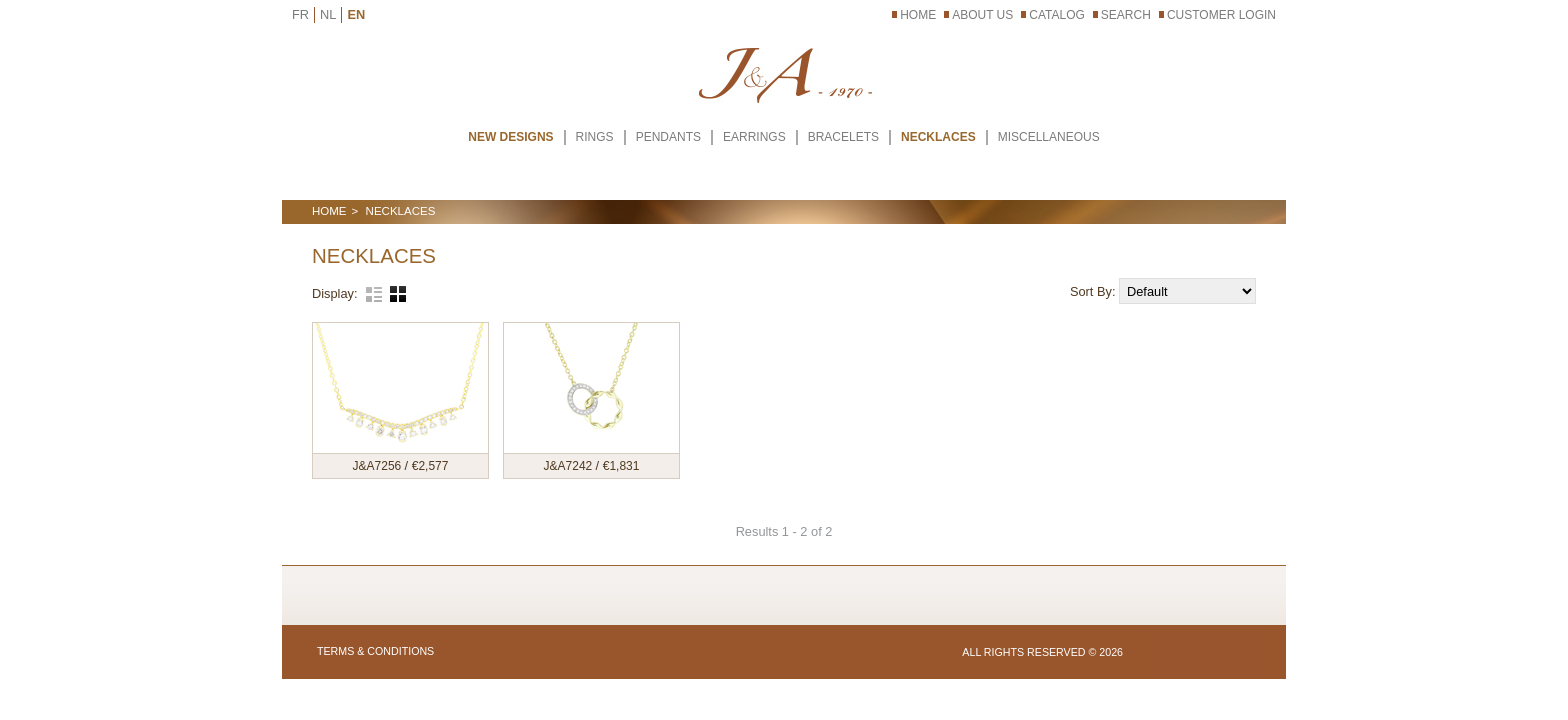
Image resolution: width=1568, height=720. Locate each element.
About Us (982, 15)
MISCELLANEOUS (1049, 137)
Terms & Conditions (375, 651)
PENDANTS (668, 137)
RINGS (595, 137)
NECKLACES (938, 137)
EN (356, 14)
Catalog (1057, 15)
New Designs (510, 137)
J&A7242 (570, 466)
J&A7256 (379, 466)
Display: (335, 293)
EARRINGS (754, 137)
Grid (398, 294)
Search (1126, 15)
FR (300, 14)
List (374, 294)
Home (918, 15)
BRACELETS (843, 137)
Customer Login (1221, 15)
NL (328, 14)
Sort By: (1094, 291)
